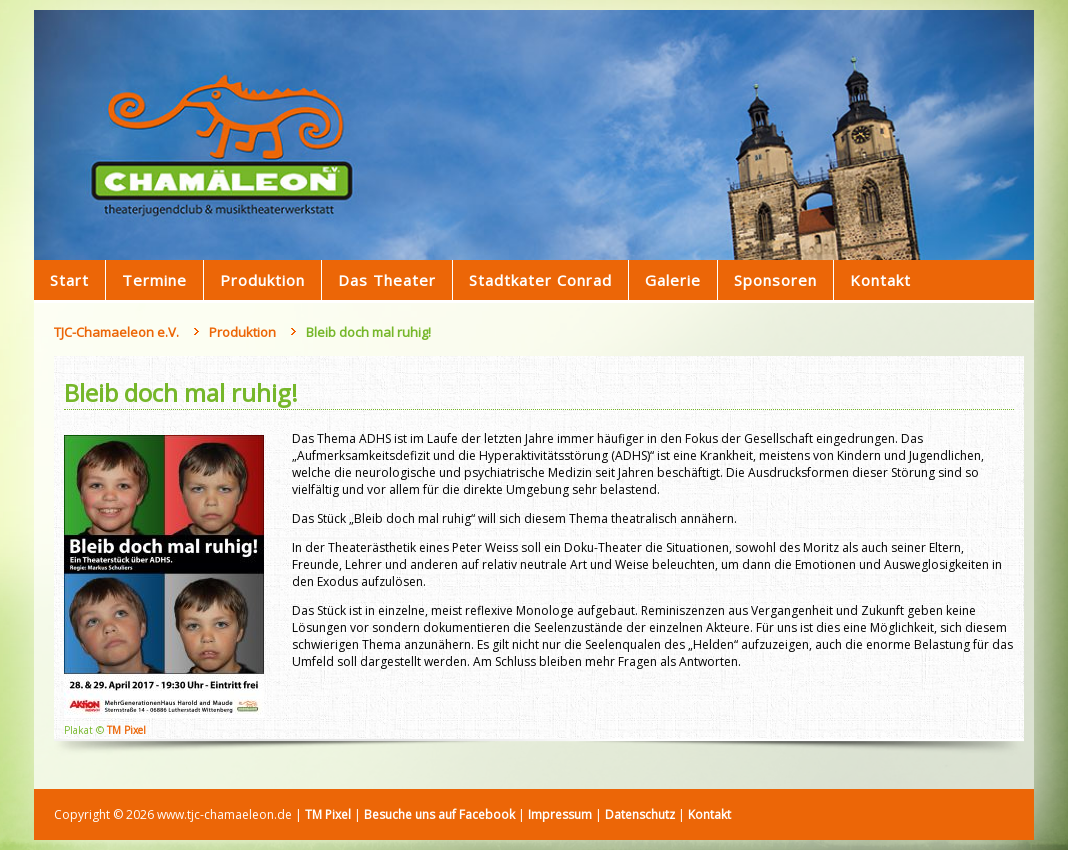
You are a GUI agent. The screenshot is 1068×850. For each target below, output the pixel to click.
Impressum (560, 814)
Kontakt (709, 814)
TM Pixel (126, 730)
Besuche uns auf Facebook (439, 814)
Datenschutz (640, 814)
